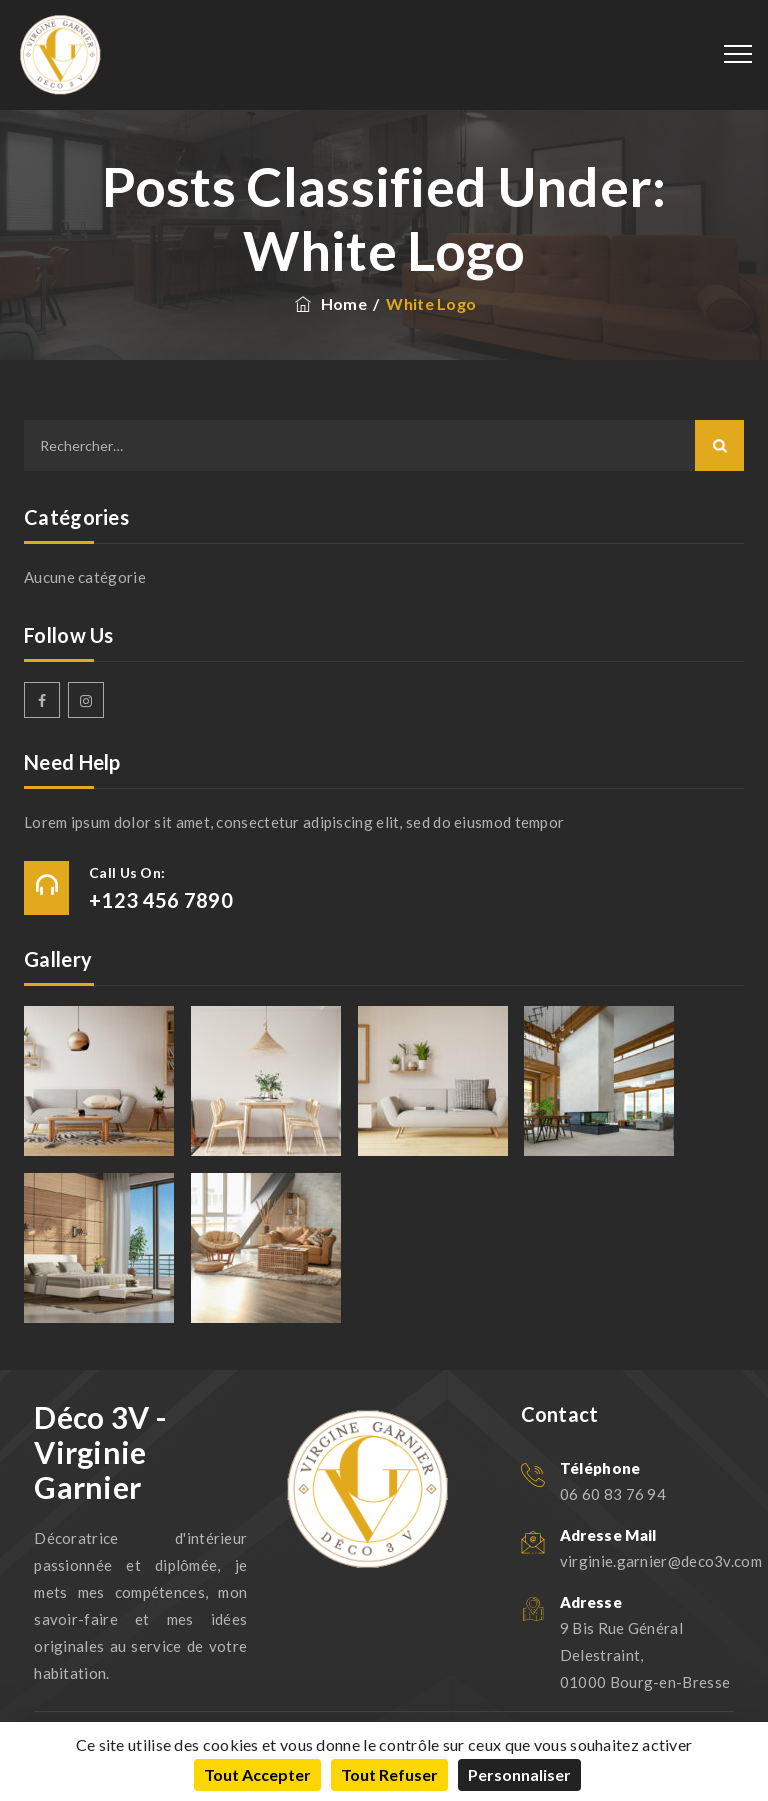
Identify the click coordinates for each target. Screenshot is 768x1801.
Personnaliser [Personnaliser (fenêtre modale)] (519, 1774)
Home (329, 303)
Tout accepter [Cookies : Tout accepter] (257, 1774)
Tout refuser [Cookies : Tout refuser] (389, 1774)
